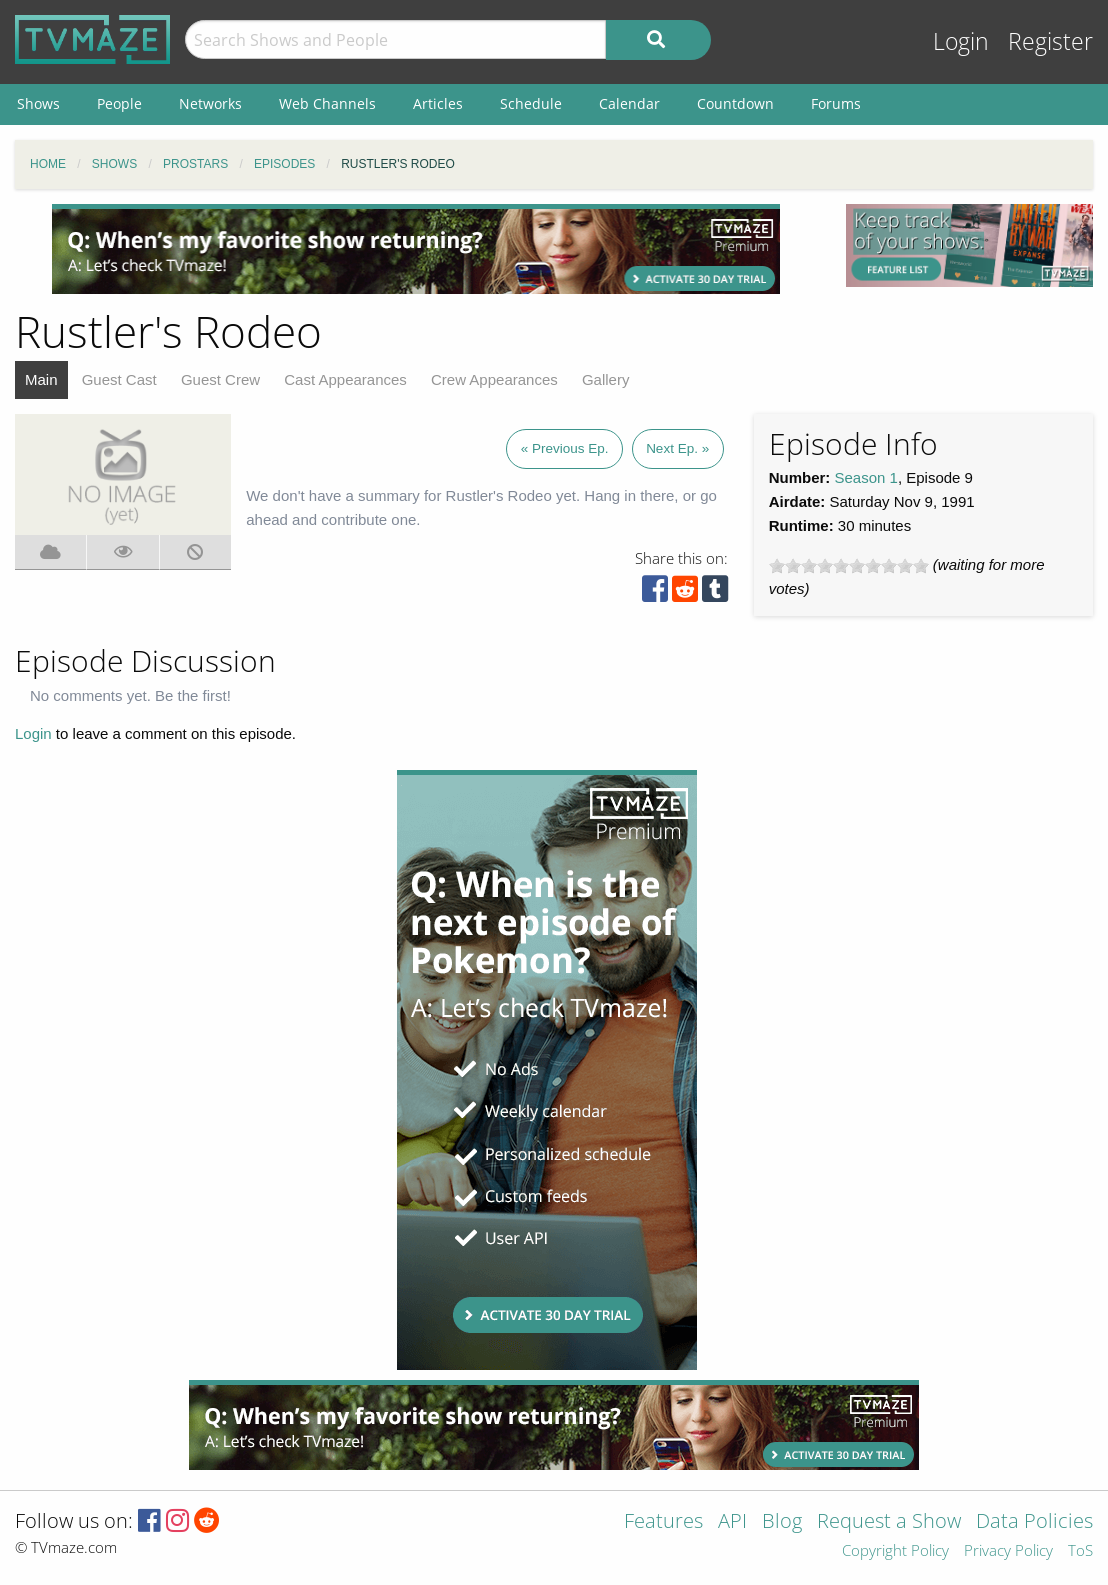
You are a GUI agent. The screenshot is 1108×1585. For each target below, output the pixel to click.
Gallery (606, 379)
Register (1050, 41)
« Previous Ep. (565, 448)
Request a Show (889, 1522)
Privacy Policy (1008, 1551)
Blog (782, 1522)
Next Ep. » (677, 448)
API (732, 1522)
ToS (1080, 1551)
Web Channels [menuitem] (327, 103)
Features (663, 1522)
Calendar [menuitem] (629, 103)
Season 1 (866, 477)
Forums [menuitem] (836, 103)
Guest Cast (119, 379)
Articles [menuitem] (438, 103)
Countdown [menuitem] (735, 103)
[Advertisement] (416, 249)
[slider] (849, 566)
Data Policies (1034, 1522)
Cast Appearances (345, 379)
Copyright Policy (895, 1551)
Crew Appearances (494, 379)
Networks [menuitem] (210, 103)
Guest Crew (220, 379)
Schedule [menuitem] (531, 103)
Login (961, 41)
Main (41, 379)
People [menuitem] (119, 103)
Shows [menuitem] (38, 103)
